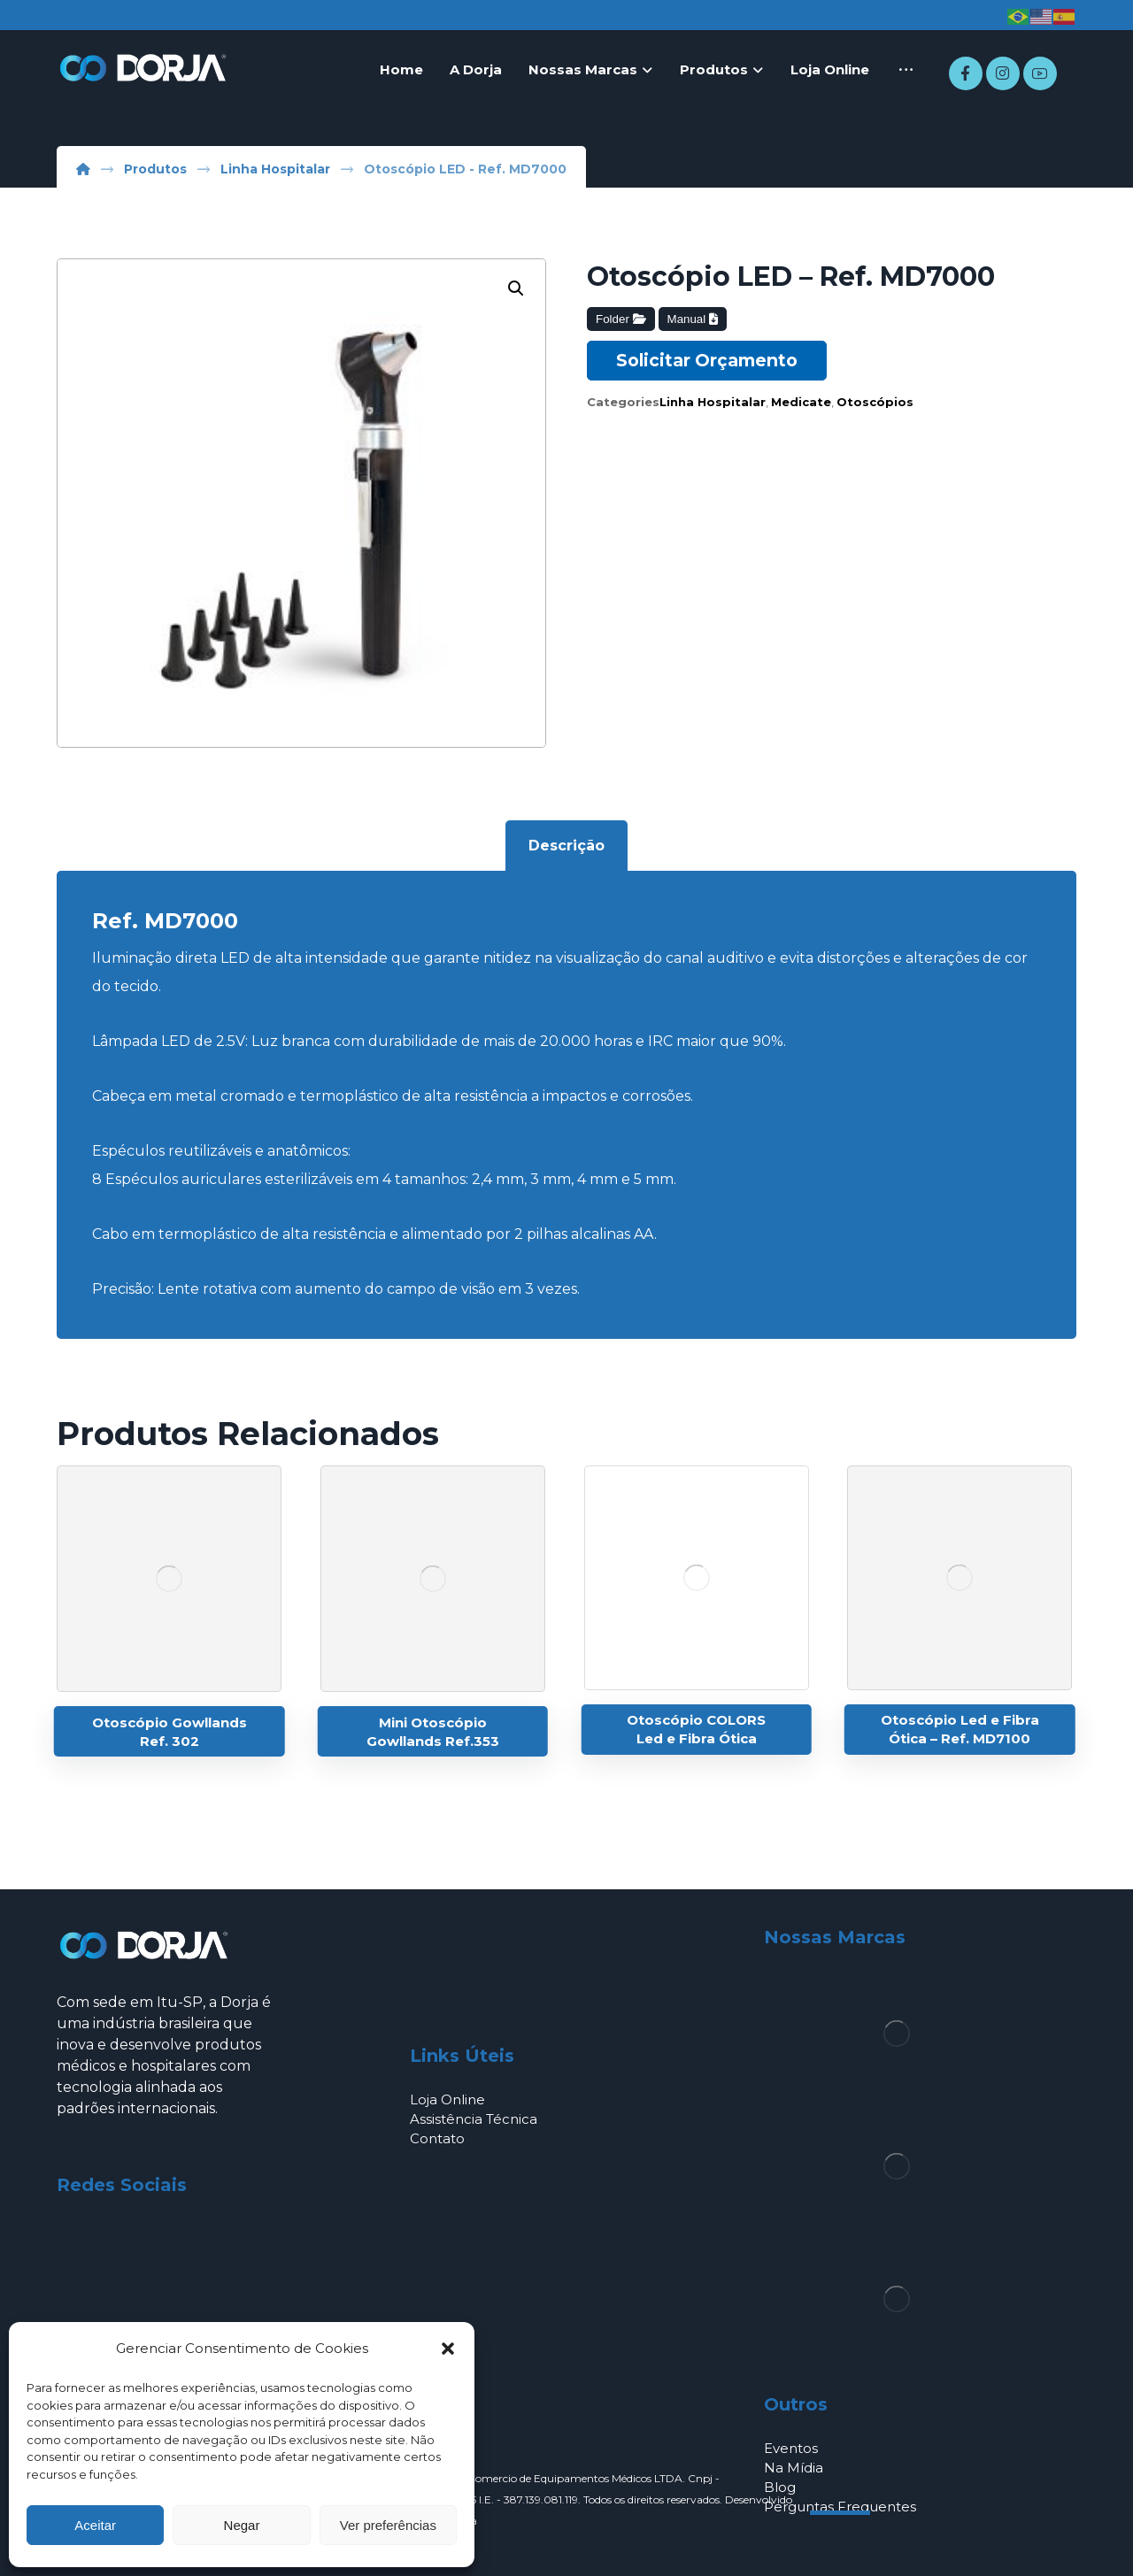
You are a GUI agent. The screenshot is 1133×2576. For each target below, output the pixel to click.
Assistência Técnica (473, 2119)
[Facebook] (966, 73)
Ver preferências (388, 2525)
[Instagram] (1003, 73)
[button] (448, 2348)
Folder (620, 319)
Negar (242, 2525)
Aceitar (95, 2525)
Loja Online (447, 2099)
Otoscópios (874, 402)
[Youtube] (1040, 73)
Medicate (801, 402)
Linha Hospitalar (712, 402)
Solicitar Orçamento (707, 360)
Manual (692, 319)
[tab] (566, 846)
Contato (437, 2138)
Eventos (791, 2448)
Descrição (566, 845)
